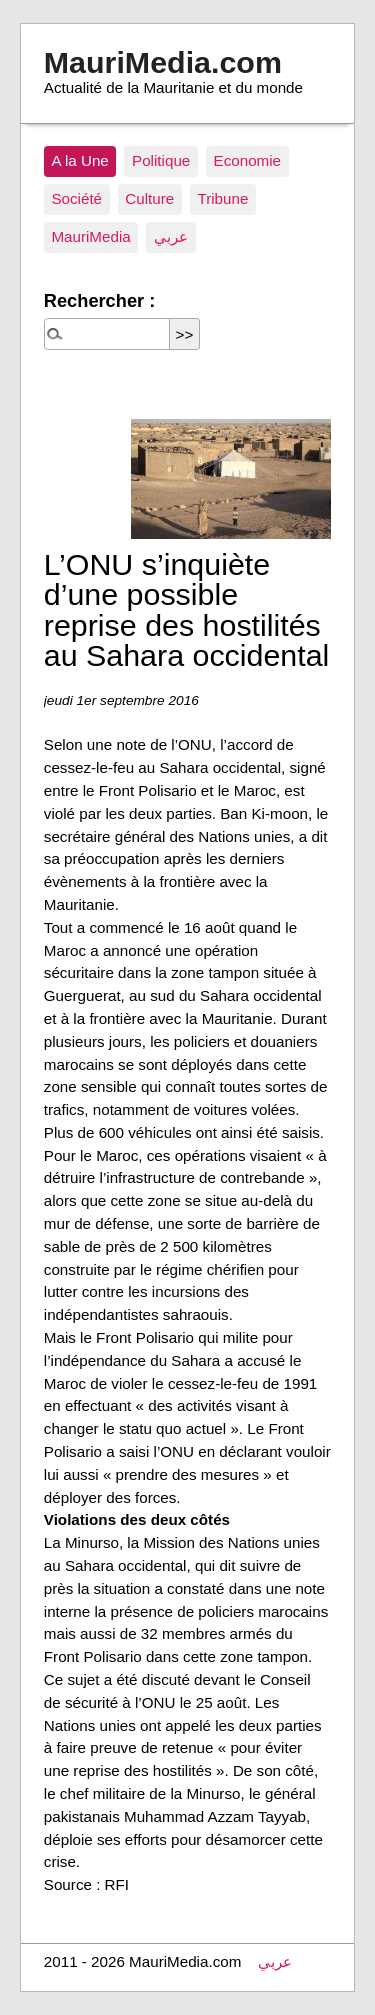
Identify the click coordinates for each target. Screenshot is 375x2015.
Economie (248, 160)
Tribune (222, 198)
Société (76, 198)
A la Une (79, 160)
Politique (161, 160)
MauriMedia (90, 236)
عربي (171, 236)
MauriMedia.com (163, 62)
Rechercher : (99, 300)
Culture (149, 198)
